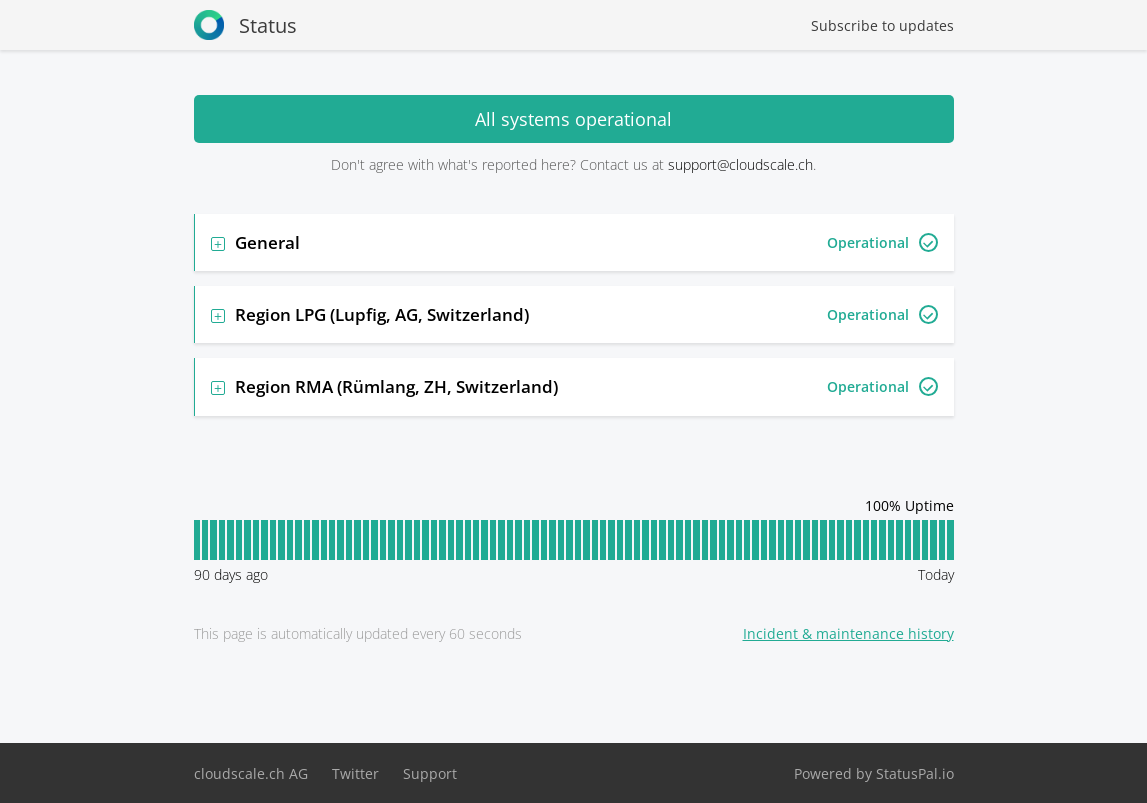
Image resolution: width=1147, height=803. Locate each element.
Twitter (355, 773)
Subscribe (882, 25)
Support (430, 773)
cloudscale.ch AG (251, 773)
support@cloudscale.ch (740, 164)
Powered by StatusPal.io (874, 773)
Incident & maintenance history (848, 633)
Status (245, 25)
